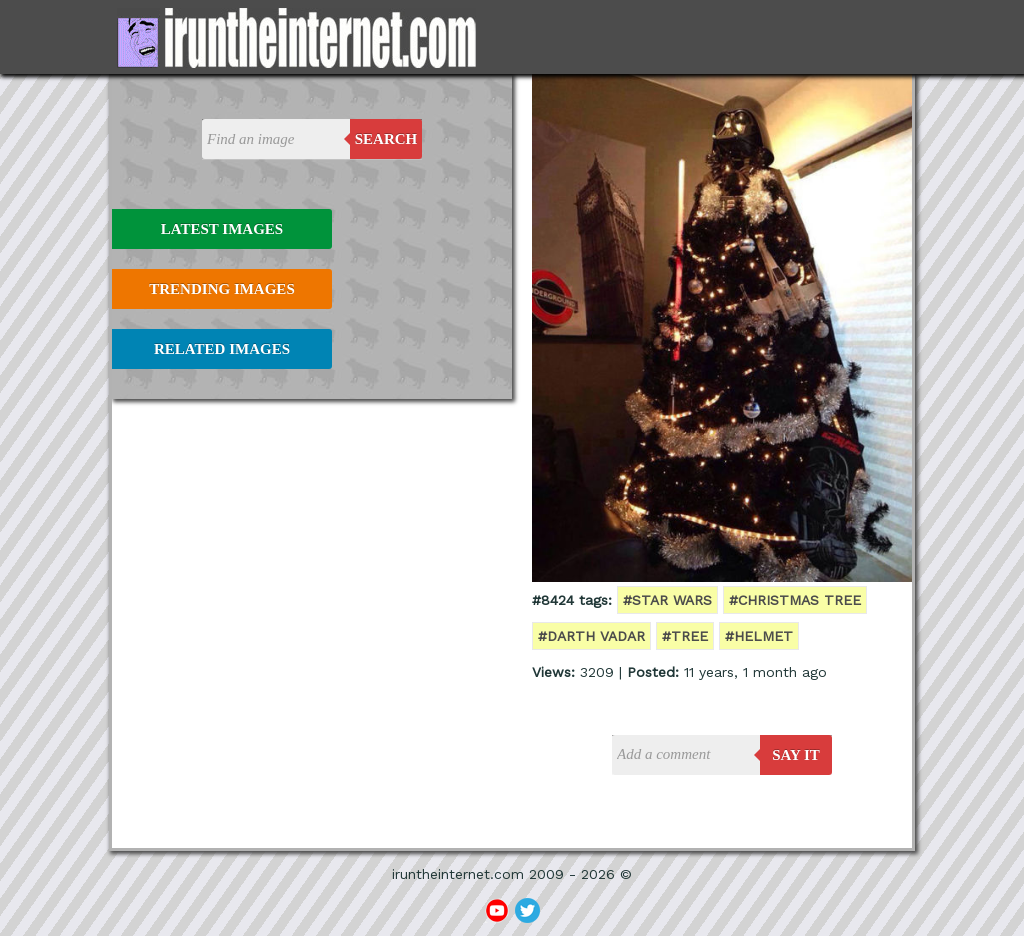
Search (386, 139)
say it (796, 755)
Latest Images (222, 229)
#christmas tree (795, 600)
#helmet (759, 636)
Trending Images (221, 289)
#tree (685, 636)
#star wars (667, 600)
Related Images (222, 349)
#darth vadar (591, 636)
